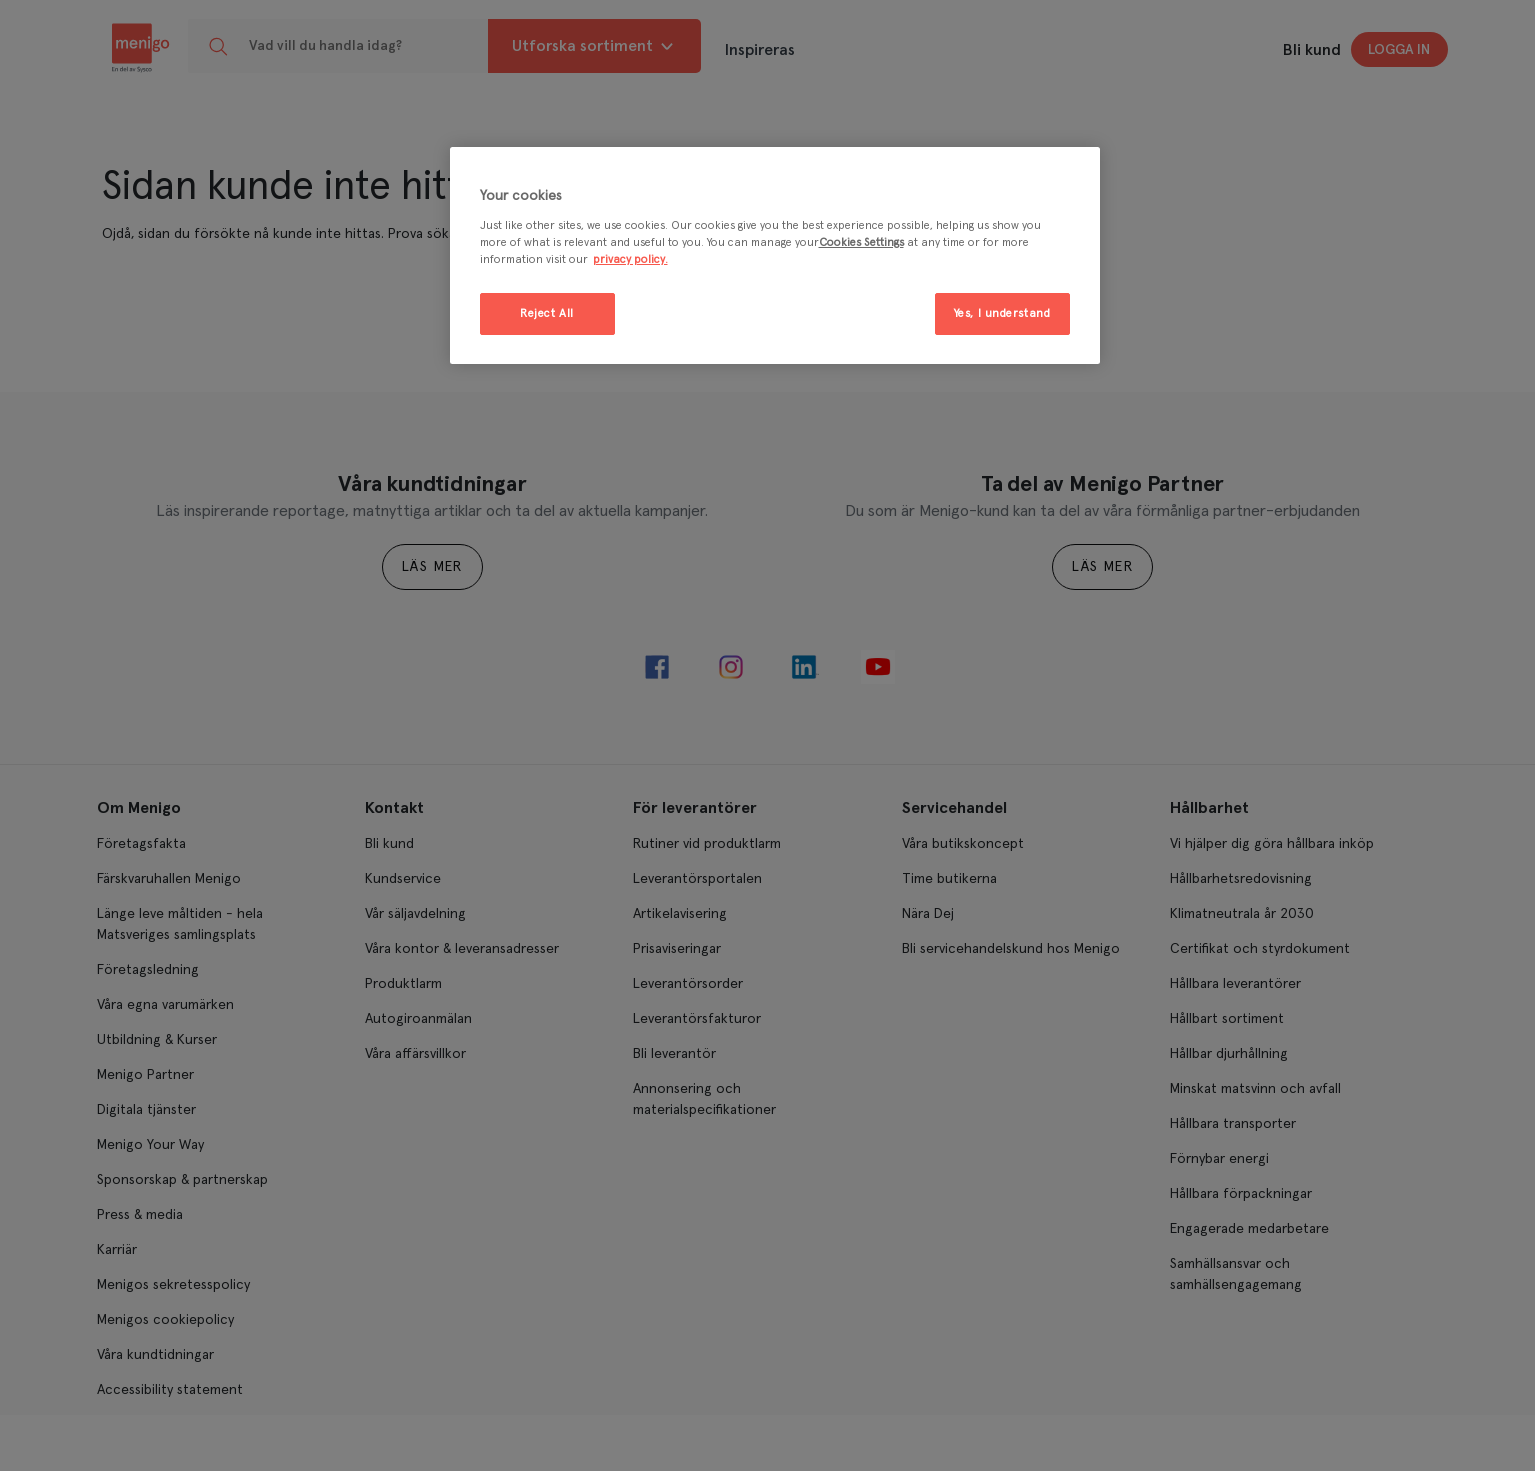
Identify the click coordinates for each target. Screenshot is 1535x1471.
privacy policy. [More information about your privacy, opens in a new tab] (630, 259)
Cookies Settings (861, 242)
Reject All (547, 313)
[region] (775, 255)
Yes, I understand (1002, 313)
